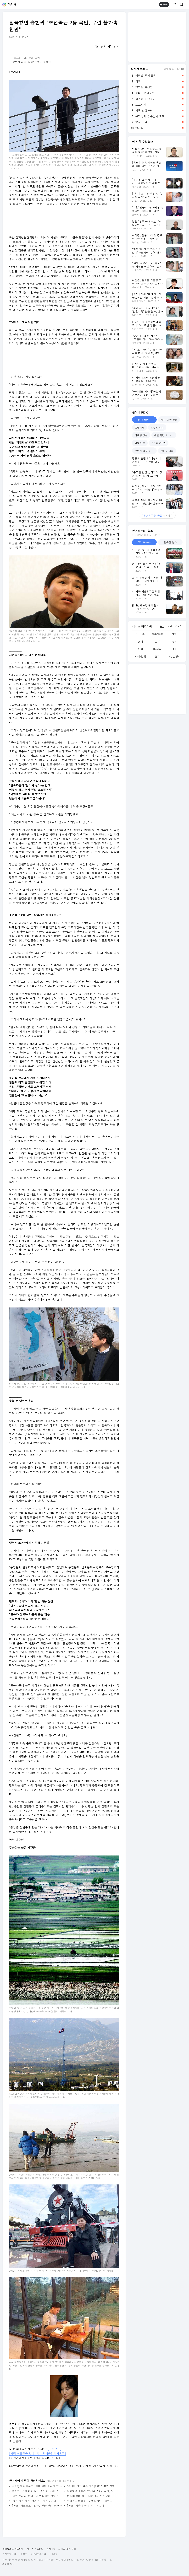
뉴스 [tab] (162, 626)
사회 (174, 634)
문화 (140, 649)
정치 (157, 641)
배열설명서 (174, 656)
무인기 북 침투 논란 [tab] (145, 450)
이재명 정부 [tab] (141, 435)
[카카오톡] (59, 2453)
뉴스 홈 (140, 634)
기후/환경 (157, 634)
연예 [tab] (169, 626)
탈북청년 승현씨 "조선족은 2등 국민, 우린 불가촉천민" (92, 2491)
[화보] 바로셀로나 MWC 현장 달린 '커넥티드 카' (37, 2505)
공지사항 (51, 2548)
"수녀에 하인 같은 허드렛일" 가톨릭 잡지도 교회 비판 (92, 2486)
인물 (174, 649)
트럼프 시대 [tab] (157, 427)
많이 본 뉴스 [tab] (144, 542)
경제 (140, 641)
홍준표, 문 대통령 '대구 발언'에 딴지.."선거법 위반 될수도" (37, 2491)
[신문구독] (54, 2449)
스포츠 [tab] (178, 626)
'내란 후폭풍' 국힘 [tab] (145, 419)
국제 (174, 641)
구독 (163, 4)
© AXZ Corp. (9, 2564)
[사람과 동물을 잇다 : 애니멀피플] (30, 2453)
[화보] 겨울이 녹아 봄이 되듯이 (85, 2505)
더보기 (157, 515)
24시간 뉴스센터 (35, 2548)
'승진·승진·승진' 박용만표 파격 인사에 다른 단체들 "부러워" (37, 2501)
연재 (157, 656)
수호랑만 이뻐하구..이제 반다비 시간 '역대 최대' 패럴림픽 (37, 2486)
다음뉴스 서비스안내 (13, 2548)
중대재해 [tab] (139, 427)
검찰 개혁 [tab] (140, 443)
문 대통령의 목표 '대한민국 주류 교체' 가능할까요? (92, 2496)
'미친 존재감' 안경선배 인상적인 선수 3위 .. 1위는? (37, 2496)
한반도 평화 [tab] (167, 450)
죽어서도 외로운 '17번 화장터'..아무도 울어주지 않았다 (92, 2501)
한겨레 (12, 4)
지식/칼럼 (140, 656)
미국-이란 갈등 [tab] (169, 419)
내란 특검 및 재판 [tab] (163, 435)
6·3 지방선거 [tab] (159, 443)
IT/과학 (157, 649)
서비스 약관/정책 (67, 2548)
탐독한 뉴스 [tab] (170, 542)
